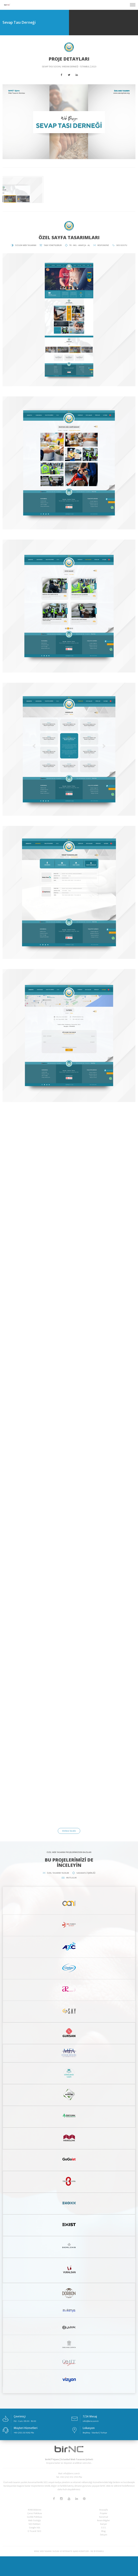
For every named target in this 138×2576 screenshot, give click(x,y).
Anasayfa (103, 2529)
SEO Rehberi (34, 2544)
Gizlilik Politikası (34, 2537)
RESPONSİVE (103, 265)
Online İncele (69, 1850)
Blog (103, 2551)
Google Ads (34, 2547)
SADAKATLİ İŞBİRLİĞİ (85, 1893)
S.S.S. (103, 2547)
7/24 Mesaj (90, 2436)
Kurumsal (103, 2537)
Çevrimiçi (20, 2436)
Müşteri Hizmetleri (25, 2448)
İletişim (103, 2554)
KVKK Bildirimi (34, 2529)
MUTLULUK (71, 1897)
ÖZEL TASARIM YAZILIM (58, 1893)
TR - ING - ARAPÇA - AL (79, 265)
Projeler (103, 2533)
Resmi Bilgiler (103, 2540)
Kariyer (103, 2544)
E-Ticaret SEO (34, 2551)
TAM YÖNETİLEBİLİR (53, 265)
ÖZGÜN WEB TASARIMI (25, 265)
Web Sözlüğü (34, 2540)
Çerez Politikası (34, 2533)
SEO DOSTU (121, 265)
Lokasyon (89, 2448)
